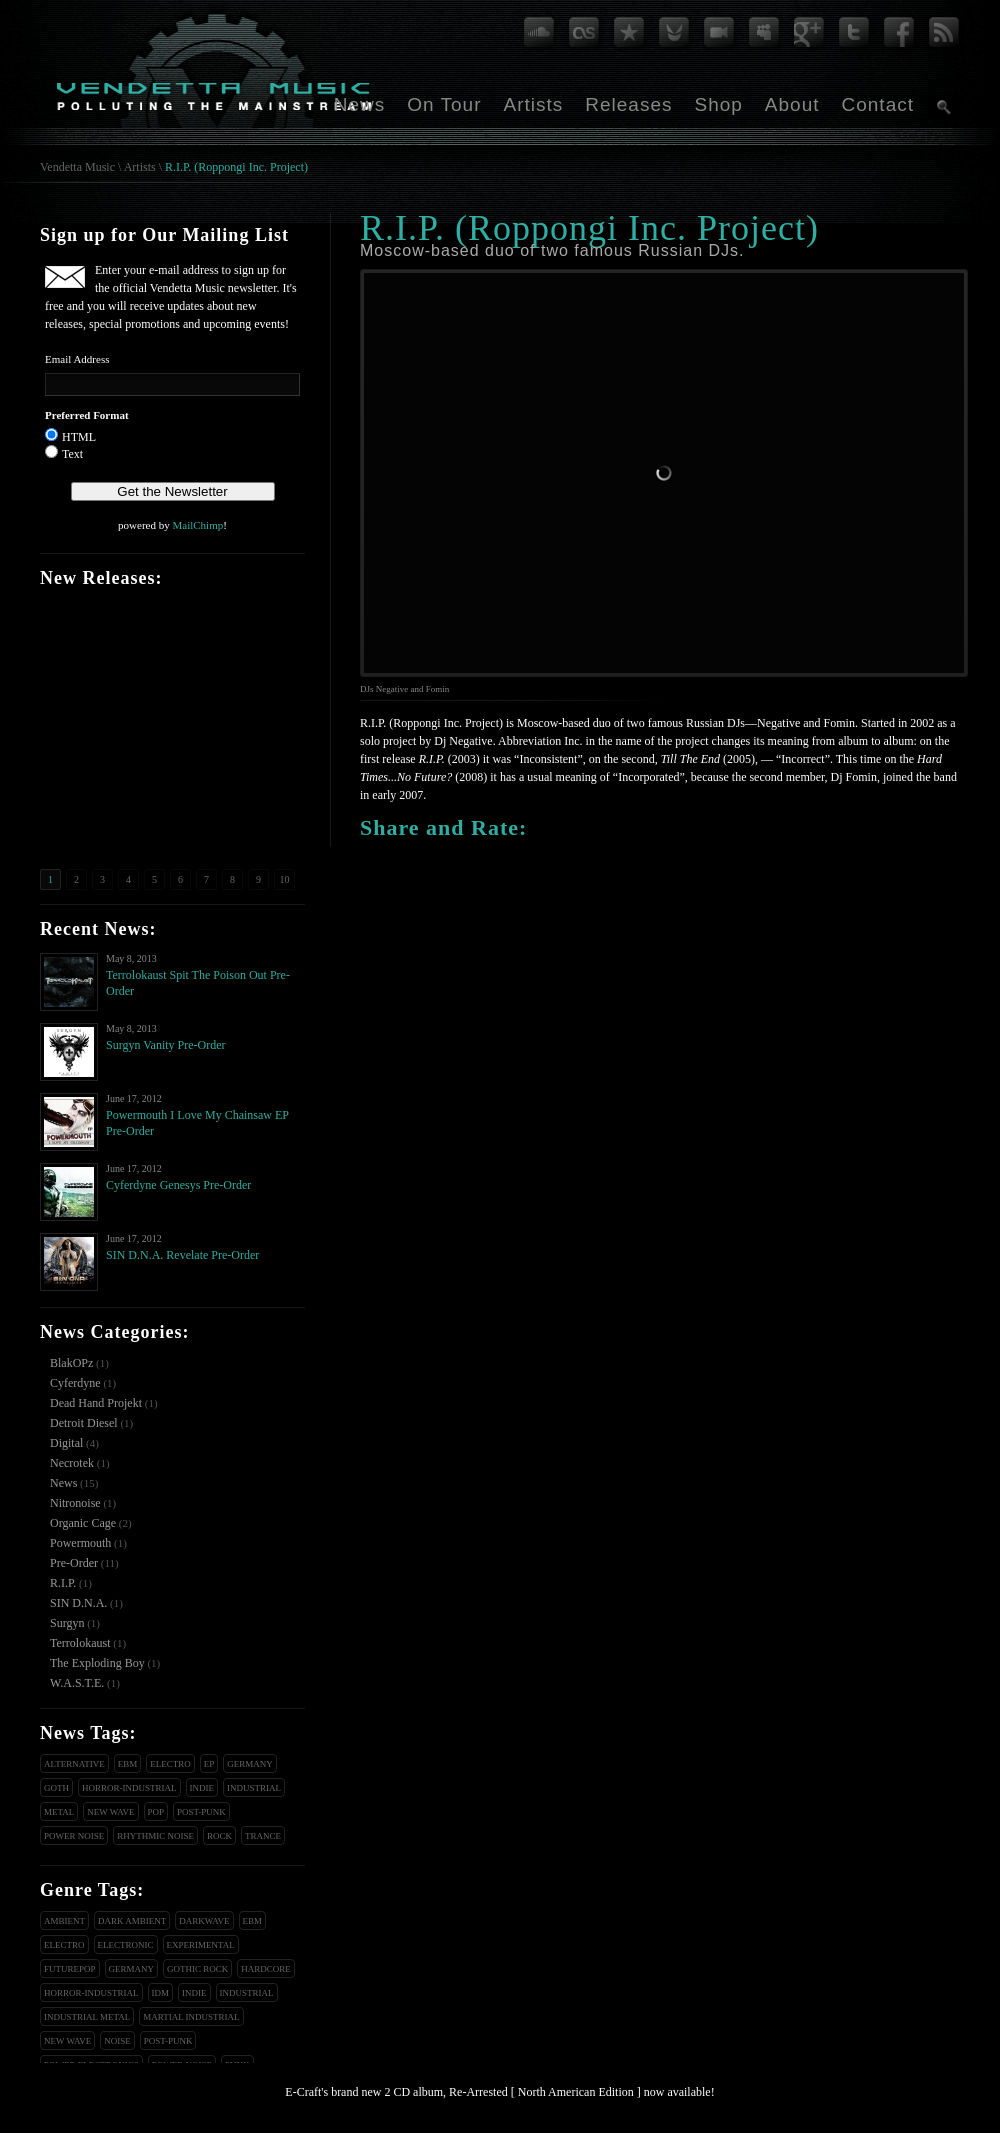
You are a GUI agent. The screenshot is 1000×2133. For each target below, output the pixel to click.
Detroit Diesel (84, 1423)
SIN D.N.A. (78, 1603)
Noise (117, 2041)
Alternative (74, 1764)
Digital (66, 1443)
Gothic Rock (197, 1969)
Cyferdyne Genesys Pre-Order (178, 1185)
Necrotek (72, 1463)
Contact (878, 104)
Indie (202, 1788)
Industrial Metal (87, 2017)
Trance (263, 1836)
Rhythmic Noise (155, 1836)
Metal (59, 1812)
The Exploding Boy (97, 1663)
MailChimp (197, 525)
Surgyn (67, 1623)
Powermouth (80, 1543)
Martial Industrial (191, 2017)
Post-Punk (201, 1812)
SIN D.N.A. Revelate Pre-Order (182, 1255)
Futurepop (70, 1969)
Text (72, 454)
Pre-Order (74, 1563)
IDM (161, 1993)
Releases (628, 104)
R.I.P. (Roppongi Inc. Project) (236, 167)
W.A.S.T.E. (77, 1683)
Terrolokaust (80, 1643)
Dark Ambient (132, 1921)
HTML (79, 437)
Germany (250, 1764)
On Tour (444, 104)
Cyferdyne (75, 1383)
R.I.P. (63, 1583)
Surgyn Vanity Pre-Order (166, 1045)
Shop (718, 104)
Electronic (126, 1945)
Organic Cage (83, 1523)
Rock (219, 1836)
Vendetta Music (77, 167)
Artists (533, 104)
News (360, 104)
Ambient (64, 1921)
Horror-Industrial (129, 1788)
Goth (56, 1788)
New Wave (110, 1812)
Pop (156, 1812)
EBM (128, 1764)
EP (209, 1764)
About (792, 104)
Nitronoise (75, 1503)
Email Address (77, 359)
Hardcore (266, 1969)
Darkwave (204, 1921)
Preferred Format (87, 415)
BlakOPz (71, 1363)
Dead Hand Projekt (96, 1403)
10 (285, 879)
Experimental (201, 1945)
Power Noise (74, 1836)
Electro (170, 1764)
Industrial (254, 1788)
